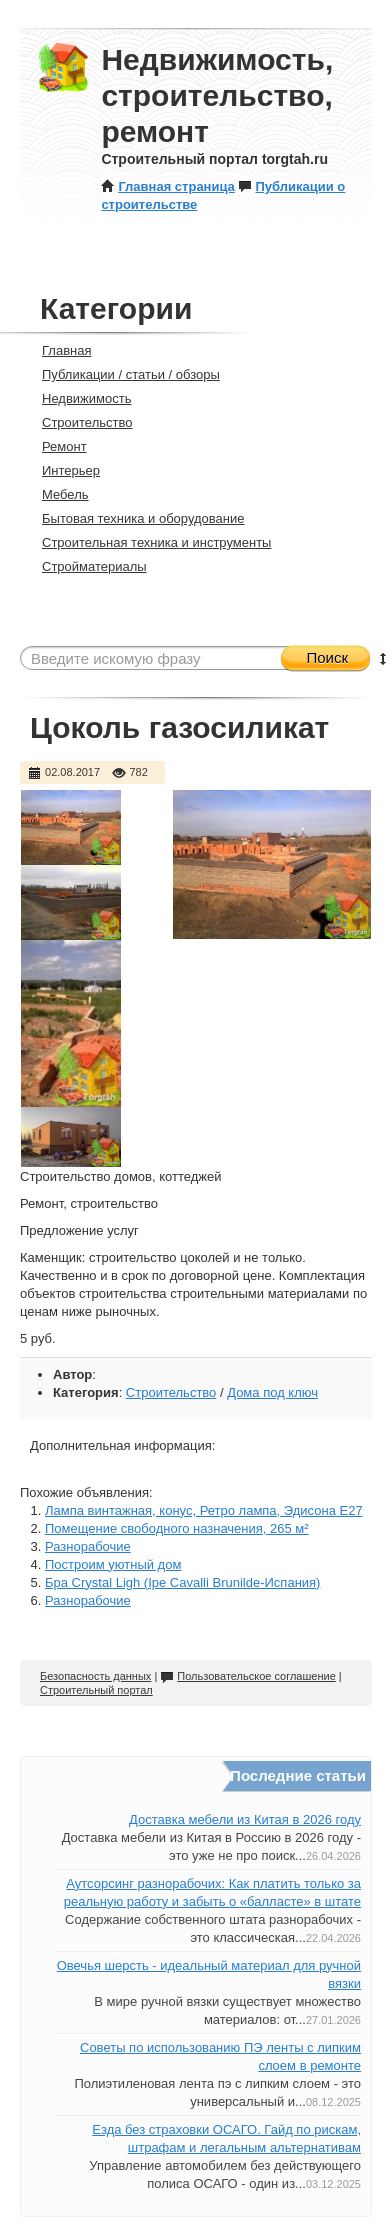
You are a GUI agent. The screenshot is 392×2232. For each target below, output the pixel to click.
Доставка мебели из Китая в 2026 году (245, 1819)
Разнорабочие (88, 1546)
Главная (58, 350)
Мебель (57, 494)
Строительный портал (96, 1690)
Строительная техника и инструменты (148, 542)
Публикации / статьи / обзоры (122, 374)
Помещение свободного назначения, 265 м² (177, 1528)
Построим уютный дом (113, 1564)
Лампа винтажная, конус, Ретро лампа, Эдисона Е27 (204, 1510)
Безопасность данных (95, 1676)
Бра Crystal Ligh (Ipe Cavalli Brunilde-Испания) (182, 1582)
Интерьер (62, 470)
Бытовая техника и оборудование (134, 518)
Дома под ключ (272, 1392)
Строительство (78, 422)
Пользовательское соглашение (247, 1676)
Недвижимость (78, 398)
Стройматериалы (86, 566)
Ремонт (56, 446)
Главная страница (167, 186)
